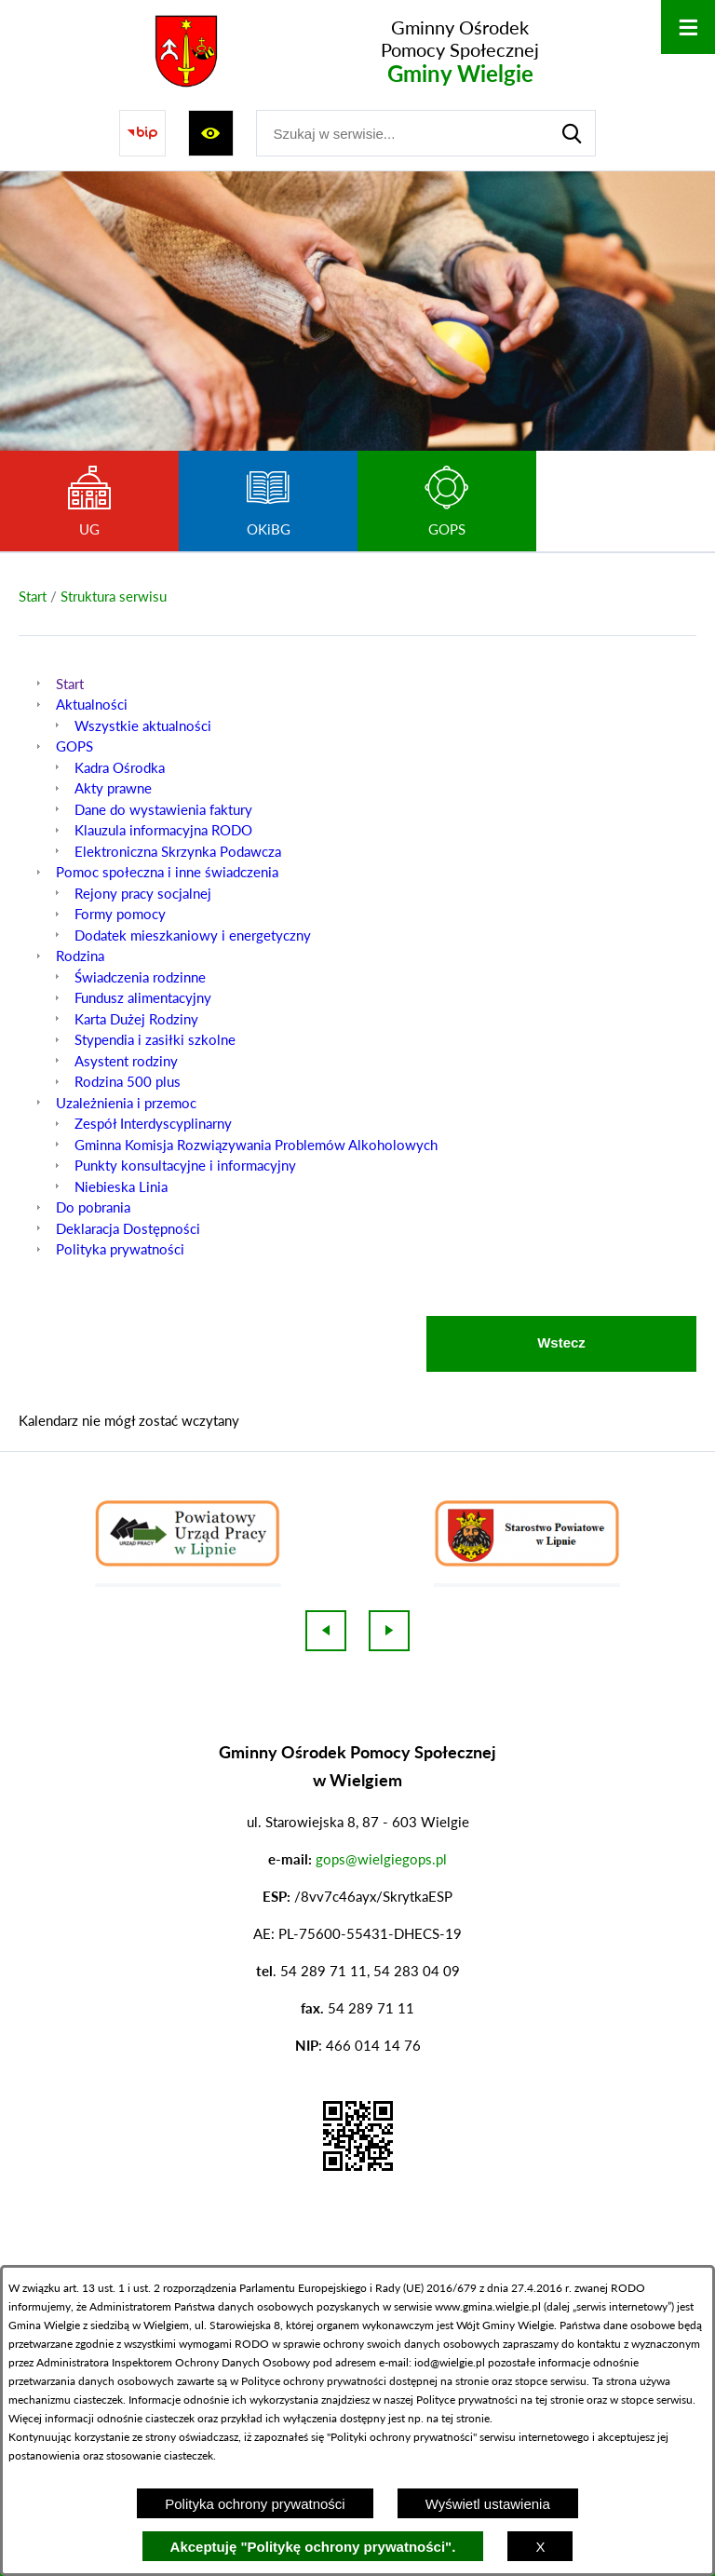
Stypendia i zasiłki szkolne (155, 1039)
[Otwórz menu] (688, 27)
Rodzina (80, 955)
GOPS (74, 746)
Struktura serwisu (114, 596)
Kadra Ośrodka (119, 767)
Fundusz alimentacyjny (142, 997)
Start (70, 683)
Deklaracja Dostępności (128, 1228)
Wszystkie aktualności (142, 725)
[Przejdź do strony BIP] (142, 133)
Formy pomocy (120, 913)
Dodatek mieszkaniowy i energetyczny (192, 935)
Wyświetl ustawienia (487, 2504)
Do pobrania (93, 1207)
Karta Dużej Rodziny (136, 1018)
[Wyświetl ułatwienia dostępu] (211, 133)
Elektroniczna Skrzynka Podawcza (177, 851)
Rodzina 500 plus (127, 1081)
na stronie (465, 2381)
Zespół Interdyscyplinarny (153, 1123)
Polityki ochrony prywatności (402, 2437)
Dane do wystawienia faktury (163, 809)
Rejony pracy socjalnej (142, 893)
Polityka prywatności (120, 1249)
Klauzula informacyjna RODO (163, 829)
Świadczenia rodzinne (140, 977)
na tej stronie (552, 2400)
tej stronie (465, 2418)
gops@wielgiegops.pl (381, 1859)
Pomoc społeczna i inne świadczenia (167, 871)
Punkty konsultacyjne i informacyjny (185, 1165)
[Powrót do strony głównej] (33, 596)
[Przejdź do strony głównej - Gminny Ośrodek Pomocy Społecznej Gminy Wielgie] (348, 51)
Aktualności (92, 704)
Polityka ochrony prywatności (254, 2504)
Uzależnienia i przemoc (126, 1102)
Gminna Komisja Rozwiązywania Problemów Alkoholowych (256, 1144)
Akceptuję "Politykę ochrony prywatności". (313, 2547)
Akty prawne (113, 788)
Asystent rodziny (126, 1060)
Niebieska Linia (121, 1186)
